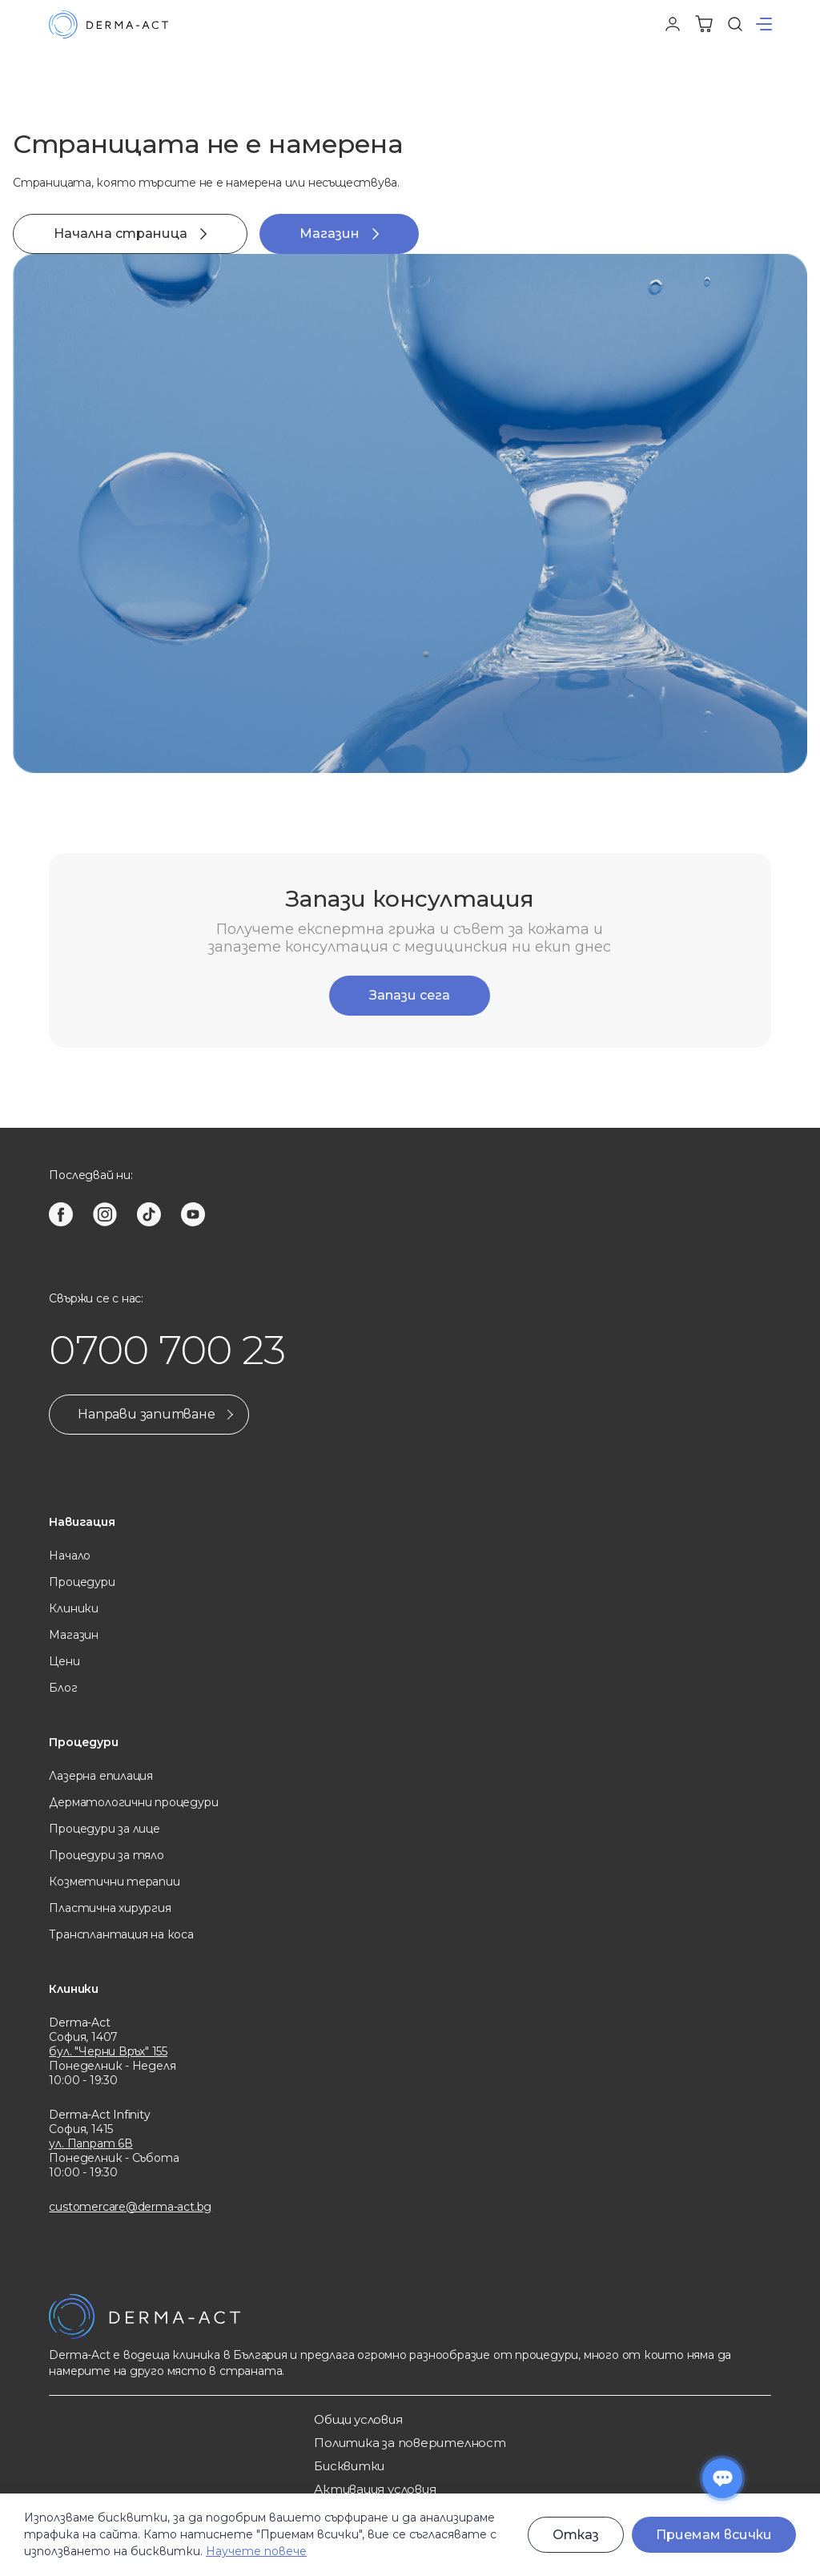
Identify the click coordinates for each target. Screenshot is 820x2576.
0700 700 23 (167, 1350)
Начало (69, 1555)
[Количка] (703, 24)
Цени (64, 1661)
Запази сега (409, 995)
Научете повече (256, 2551)
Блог (63, 1687)
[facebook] (61, 1214)
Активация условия (375, 2489)
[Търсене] (735, 24)
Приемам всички (714, 2534)
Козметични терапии (114, 1881)
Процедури (82, 1582)
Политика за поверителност (409, 2442)
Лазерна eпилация (101, 1776)
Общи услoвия (358, 2419)
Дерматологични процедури (133, 1802)
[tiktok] (149, 1214)
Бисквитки (349, 2465)
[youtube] (193, 1214)
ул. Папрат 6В (90, 2143)
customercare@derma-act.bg (130, 2207)
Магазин (339, 233)
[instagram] (105, 1214)
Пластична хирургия (110, 1908)
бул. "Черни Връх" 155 (108, 2051)
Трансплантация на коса (121, 1934)
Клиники (73, 1608)
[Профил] (672, 24)
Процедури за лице (104, 1828)
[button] (764, 24)
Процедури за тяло (106, 1855)
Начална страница (130, 233)
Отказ (576, 2534)
